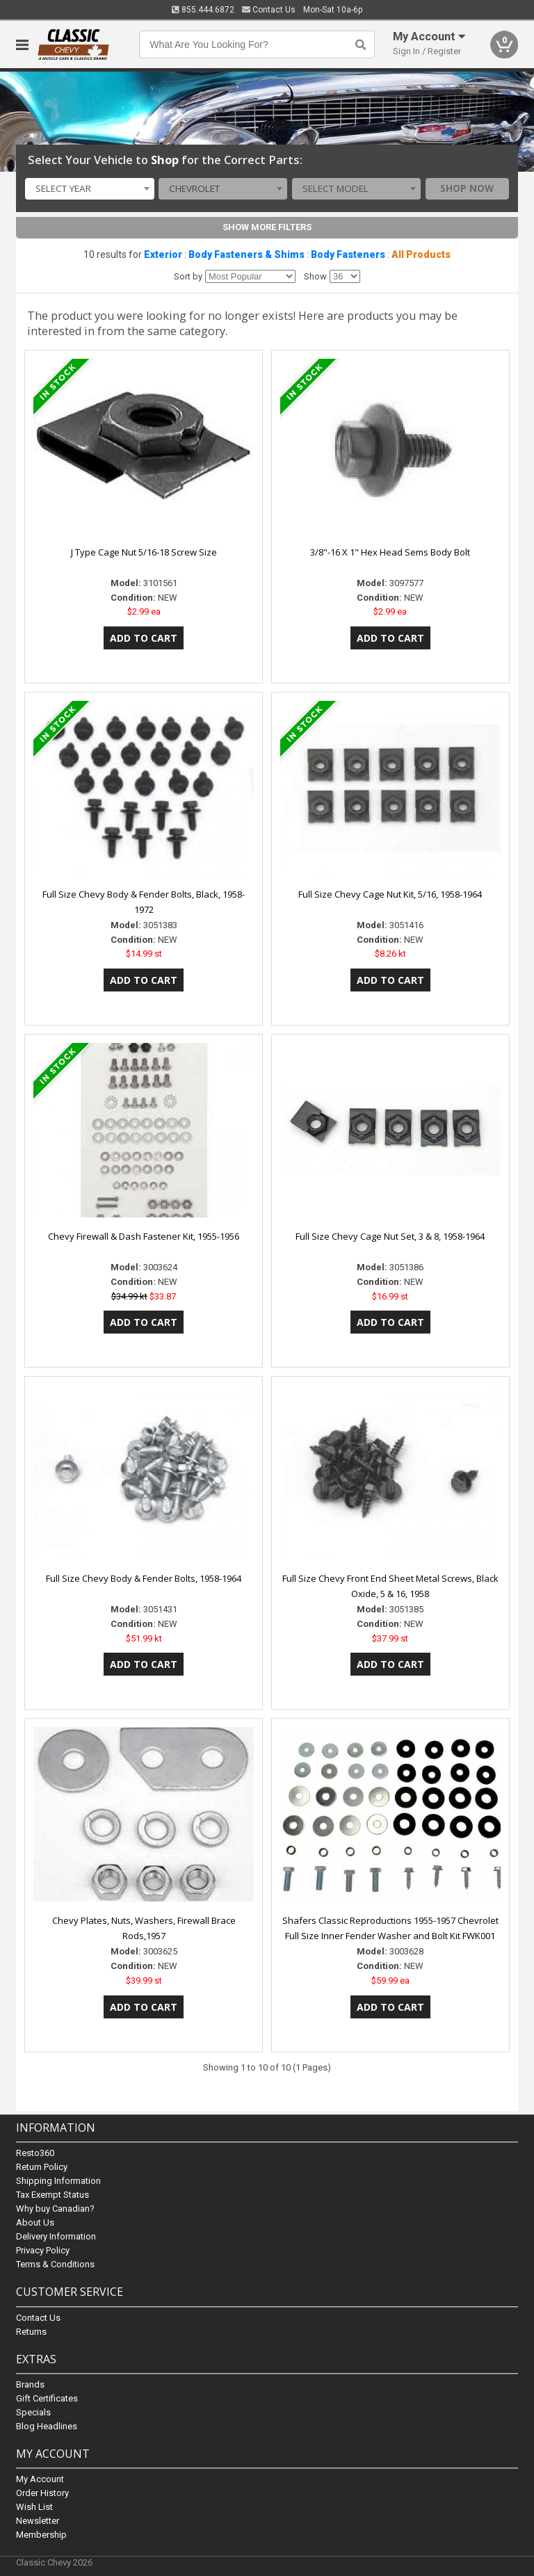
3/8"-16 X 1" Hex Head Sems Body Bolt (390, 552)
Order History (42, 2493)
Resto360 (35, 2153)
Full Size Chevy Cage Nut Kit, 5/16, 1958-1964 (390, 894)
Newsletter (37, 2521)
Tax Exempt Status (52, 2195)
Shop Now (467, 188)
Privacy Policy (43, 2251)
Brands (30, 2384)
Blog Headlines (46, 2426)
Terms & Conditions (55, 2265)
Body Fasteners (348, 254)
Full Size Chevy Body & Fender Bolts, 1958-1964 (143, 1578)
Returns (31, 2331)
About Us (35, 2223)
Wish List (34, 2507)
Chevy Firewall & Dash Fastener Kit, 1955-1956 (143, 1236)
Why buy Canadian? (55, 2209)
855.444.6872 (203, 10)
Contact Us (269, 10)
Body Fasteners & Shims (246, 254)
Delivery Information (56, 2237)
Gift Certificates (47, 2398)
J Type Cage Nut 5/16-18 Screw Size (144, 552)
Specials (33, 2412)
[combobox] (89, 189)
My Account (40, 2479)
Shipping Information (58, 2181)
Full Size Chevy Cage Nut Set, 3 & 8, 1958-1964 (390, 1236)
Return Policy (41, 2167)
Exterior (163, 254)
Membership (41, 2534)
